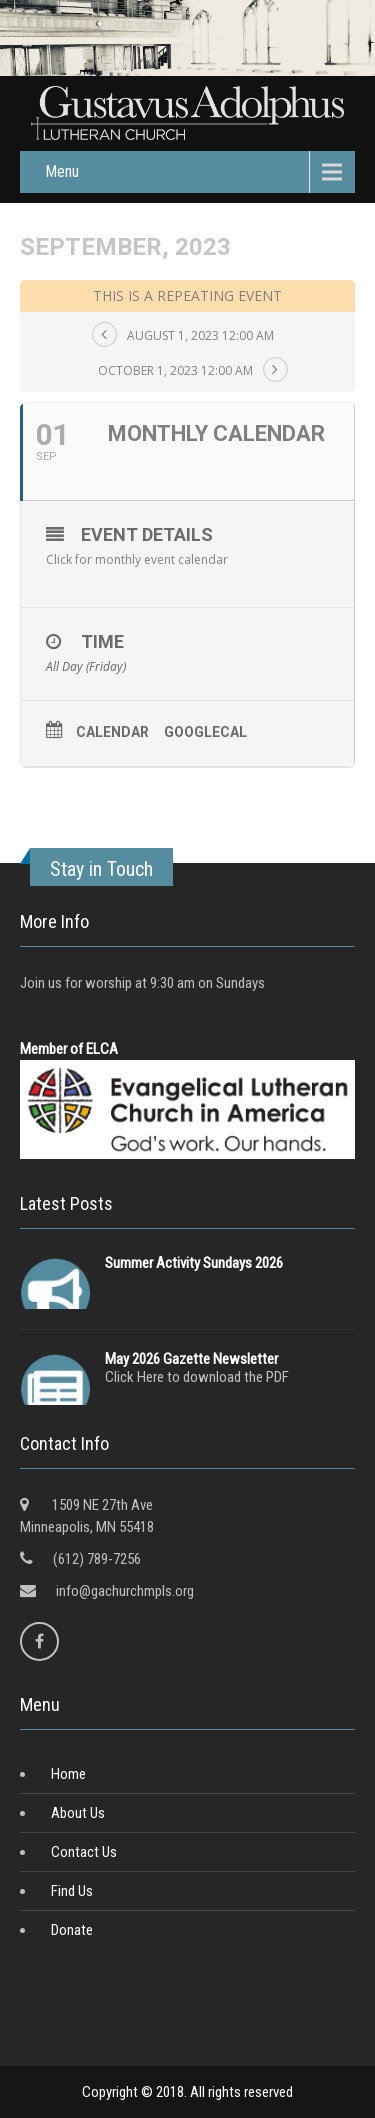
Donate (72, 1930)
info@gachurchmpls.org (125, 1591)
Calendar (112, 732)
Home (68, 1774)
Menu (62, 171)
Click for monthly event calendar (137, 559)
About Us (78, 1813)
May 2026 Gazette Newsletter (191, 1359)
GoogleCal (205, 732)
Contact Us (84, 1852)
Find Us (72, 1891)
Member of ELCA (69, 1049)
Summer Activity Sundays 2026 (194, 1263)
